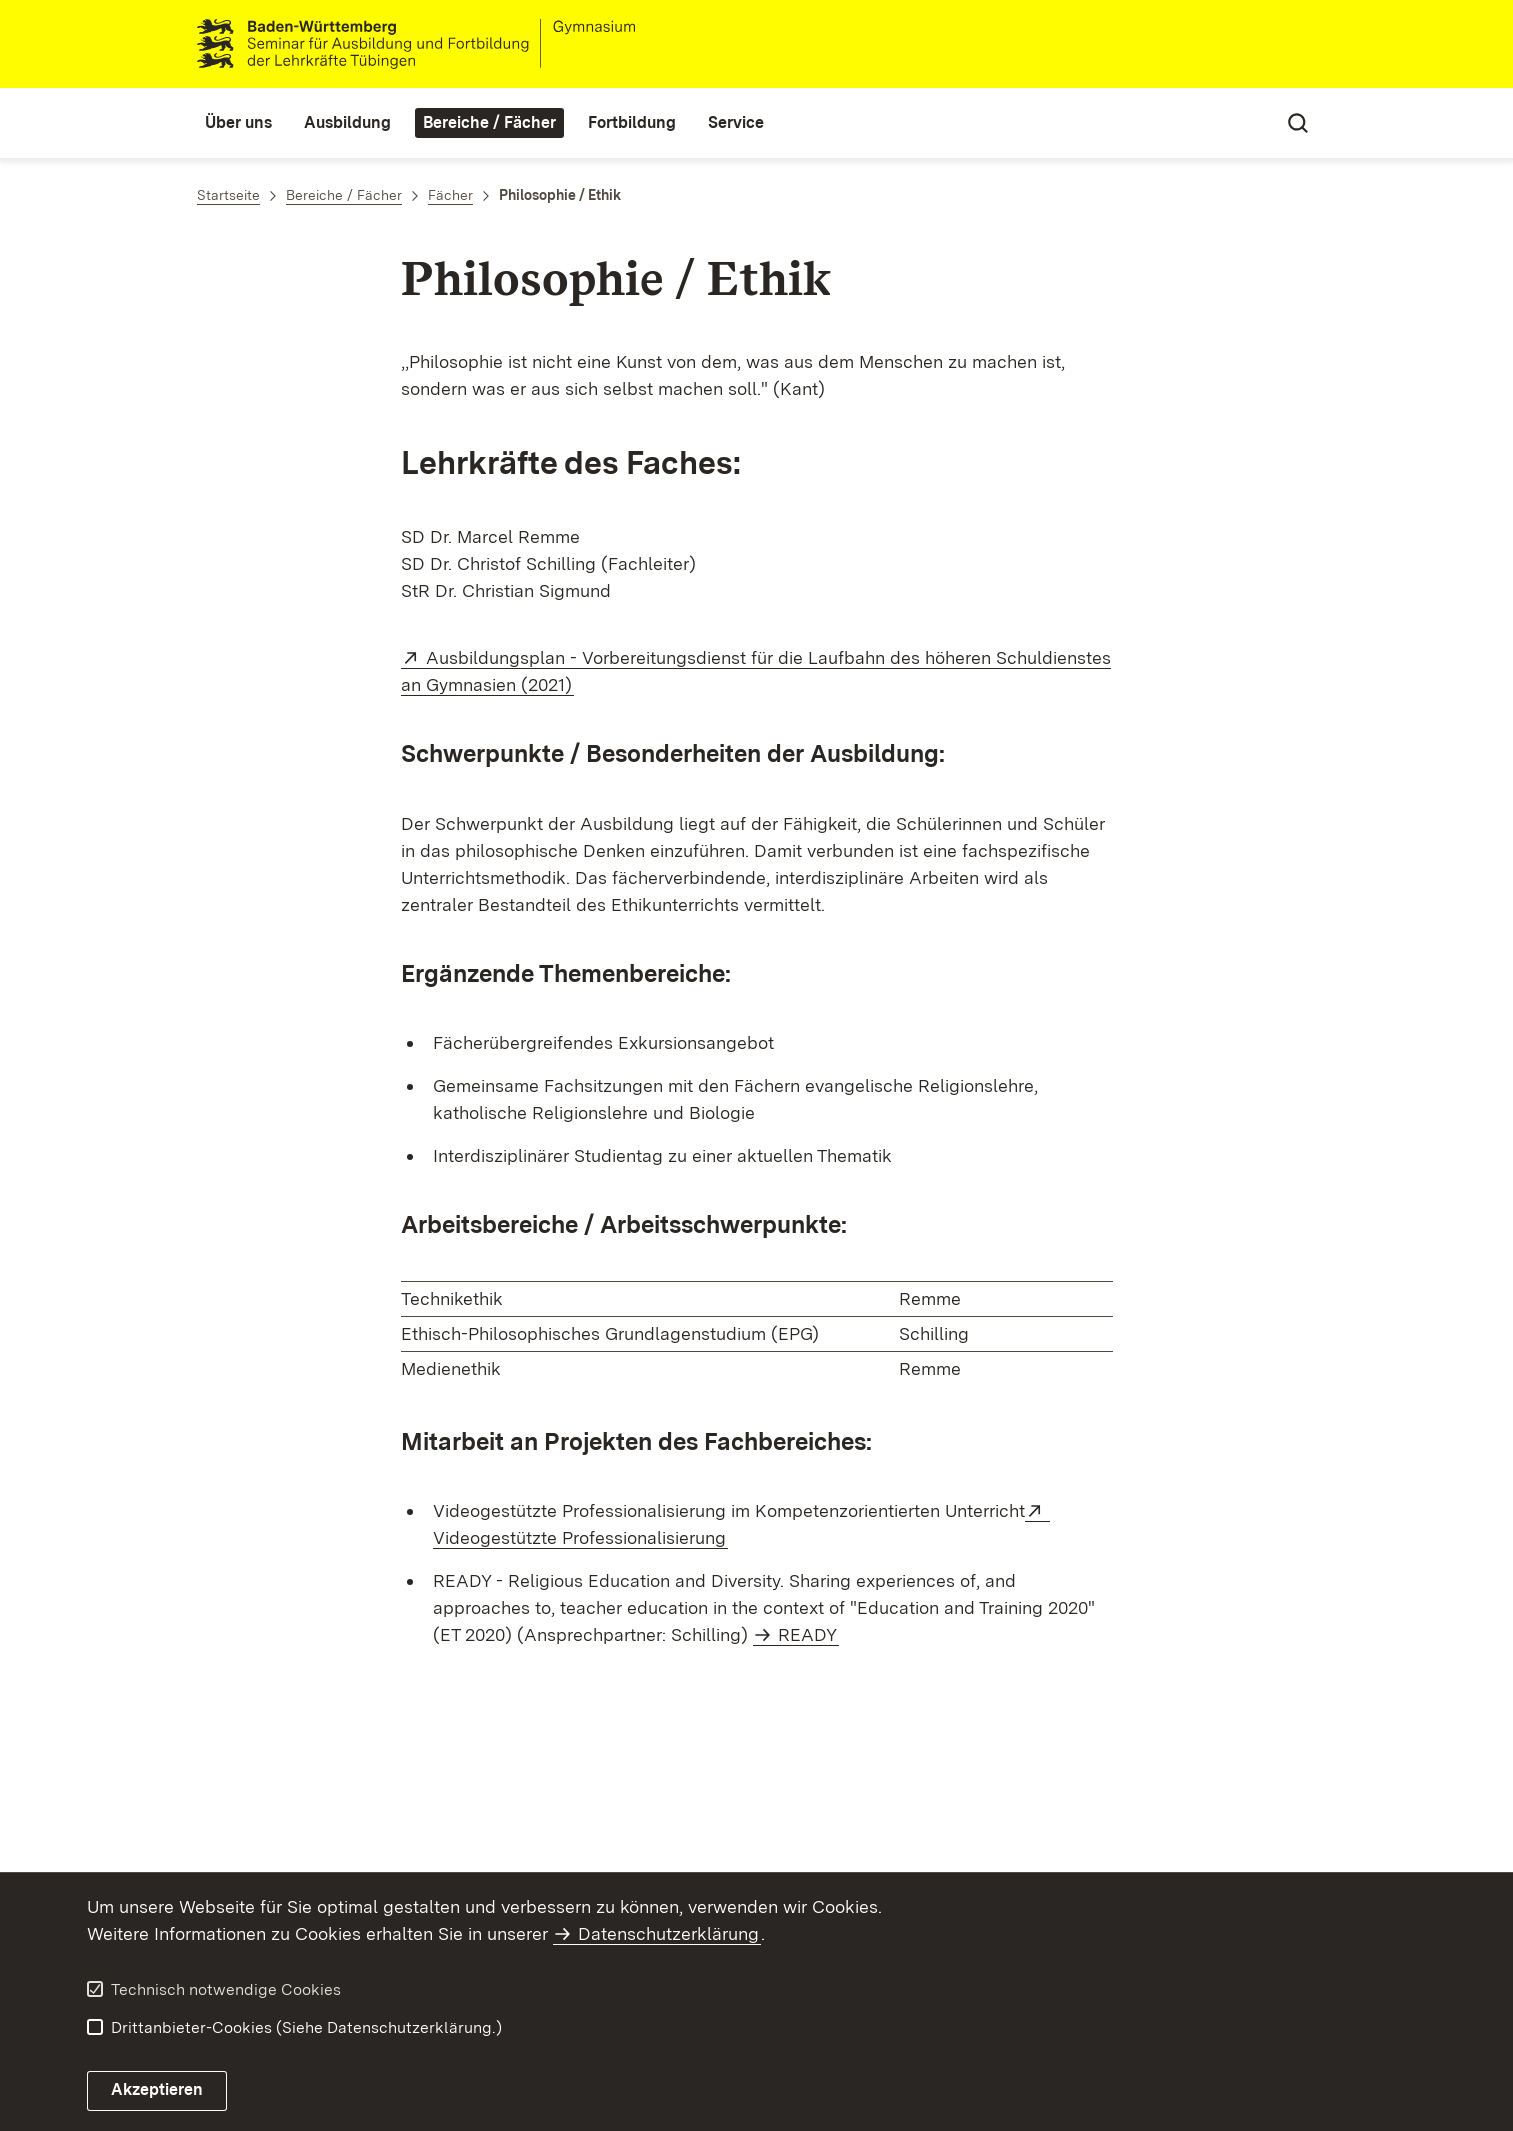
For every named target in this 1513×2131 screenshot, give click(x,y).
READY (807, 1634)
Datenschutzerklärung (668, 1933)
